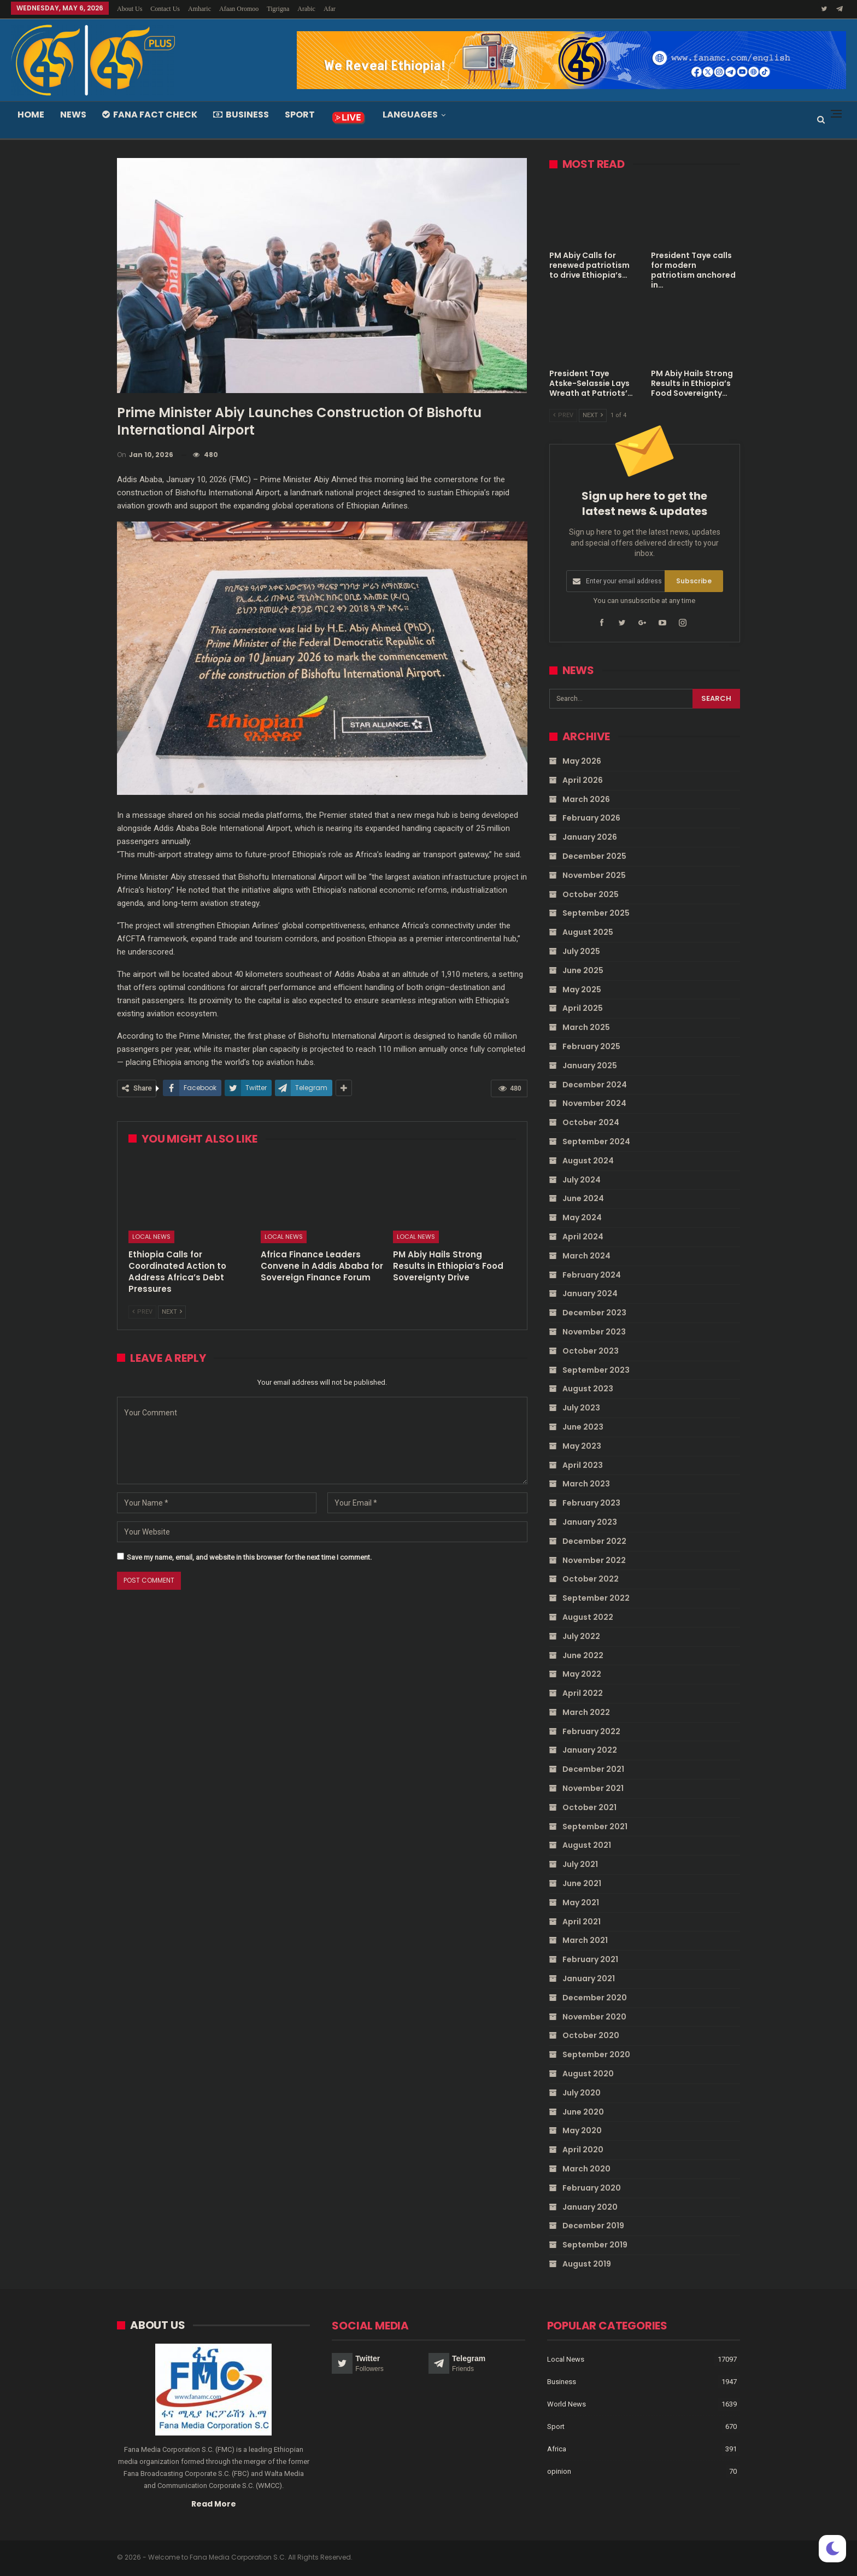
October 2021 (589, 1807)
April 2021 (581, 1921)
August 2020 (588, 2073)
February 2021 (590, 1959)
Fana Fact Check (149, 114)
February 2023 (591, 1502)
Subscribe (694, 581)
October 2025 (590, 893)
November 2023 (594, 1331)
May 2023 (581, 1445)
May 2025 (581, 988)
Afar (330, 9)
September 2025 (596, 913)
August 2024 (588, 1160)
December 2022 (594, 1540)
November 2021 (593, 1788)
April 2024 (582, 1236)
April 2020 (582, 2149)
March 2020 (586, 2168)
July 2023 (581, 1407)
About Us (129, 9)
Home (30, 114)
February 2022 (591, 1730)
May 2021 (580, 1902)
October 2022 (590, 1578)
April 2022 (582, 1693)
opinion (559, 2471)
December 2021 (593, 1769)
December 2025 (594, 856)
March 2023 (586, 1483)
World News (566, 2404)
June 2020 (583, 2111)
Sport (300, 114)
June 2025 (582, 970)
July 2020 (581, 2092)
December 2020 (594, 1997)
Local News (151, 1236)
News (73, 114)
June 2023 (582, 1426)
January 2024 (590, 1293)
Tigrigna (278, 9)
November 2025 (594, 875)
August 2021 (586, 1845)
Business (241, 114)
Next (172, 1311)
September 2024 (596, 1141)
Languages (410, 114)
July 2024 (581, 1179)
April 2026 (582, 780)
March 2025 (586, 1027)
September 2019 (594, 2244)
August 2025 (587, 932)
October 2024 (590, 1122)
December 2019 (593, 2225)
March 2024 (586, 1255)
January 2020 (590, 2206)
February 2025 (591, 1046)
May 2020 (582, 2130)
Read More (213, 2503)
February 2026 (591, 817)
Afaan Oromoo (239, 9)
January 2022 (589, 1749)
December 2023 (594, 1312)
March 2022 (586, 1712)
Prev (142, 1311)
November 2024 (594, 1103)
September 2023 (596, 1369)
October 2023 (590, 1350)
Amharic (199, 9)
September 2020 (596, 2054)
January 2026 (589, 837)
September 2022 (596, 1598)
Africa (556, 2449)
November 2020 (594, 2016)
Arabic (306, 9)
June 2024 (583, 1198)
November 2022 (594, 1559)
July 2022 (581, 1635)
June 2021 (581, 1883)
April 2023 (582, 1464)
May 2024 (582, 1217)
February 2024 (591, 1274)
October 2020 (590, 2035)
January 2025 (589, 1065)
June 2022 (582, 1654)
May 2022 (581, 1673)
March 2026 (586, 798)
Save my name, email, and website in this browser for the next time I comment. (249, 1557)
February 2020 (591, 2187)
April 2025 (582, 1008)
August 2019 (586, 2263)
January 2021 (588, 1978)
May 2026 (581, 761)
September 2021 (594, 1825)
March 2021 (585, 1940)
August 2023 (587, 1388)
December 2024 (594, 1084)
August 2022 (587, 1617)
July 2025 (581, 951)
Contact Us (165, 9)
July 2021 (580, 1864)
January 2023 (589, 1522)
